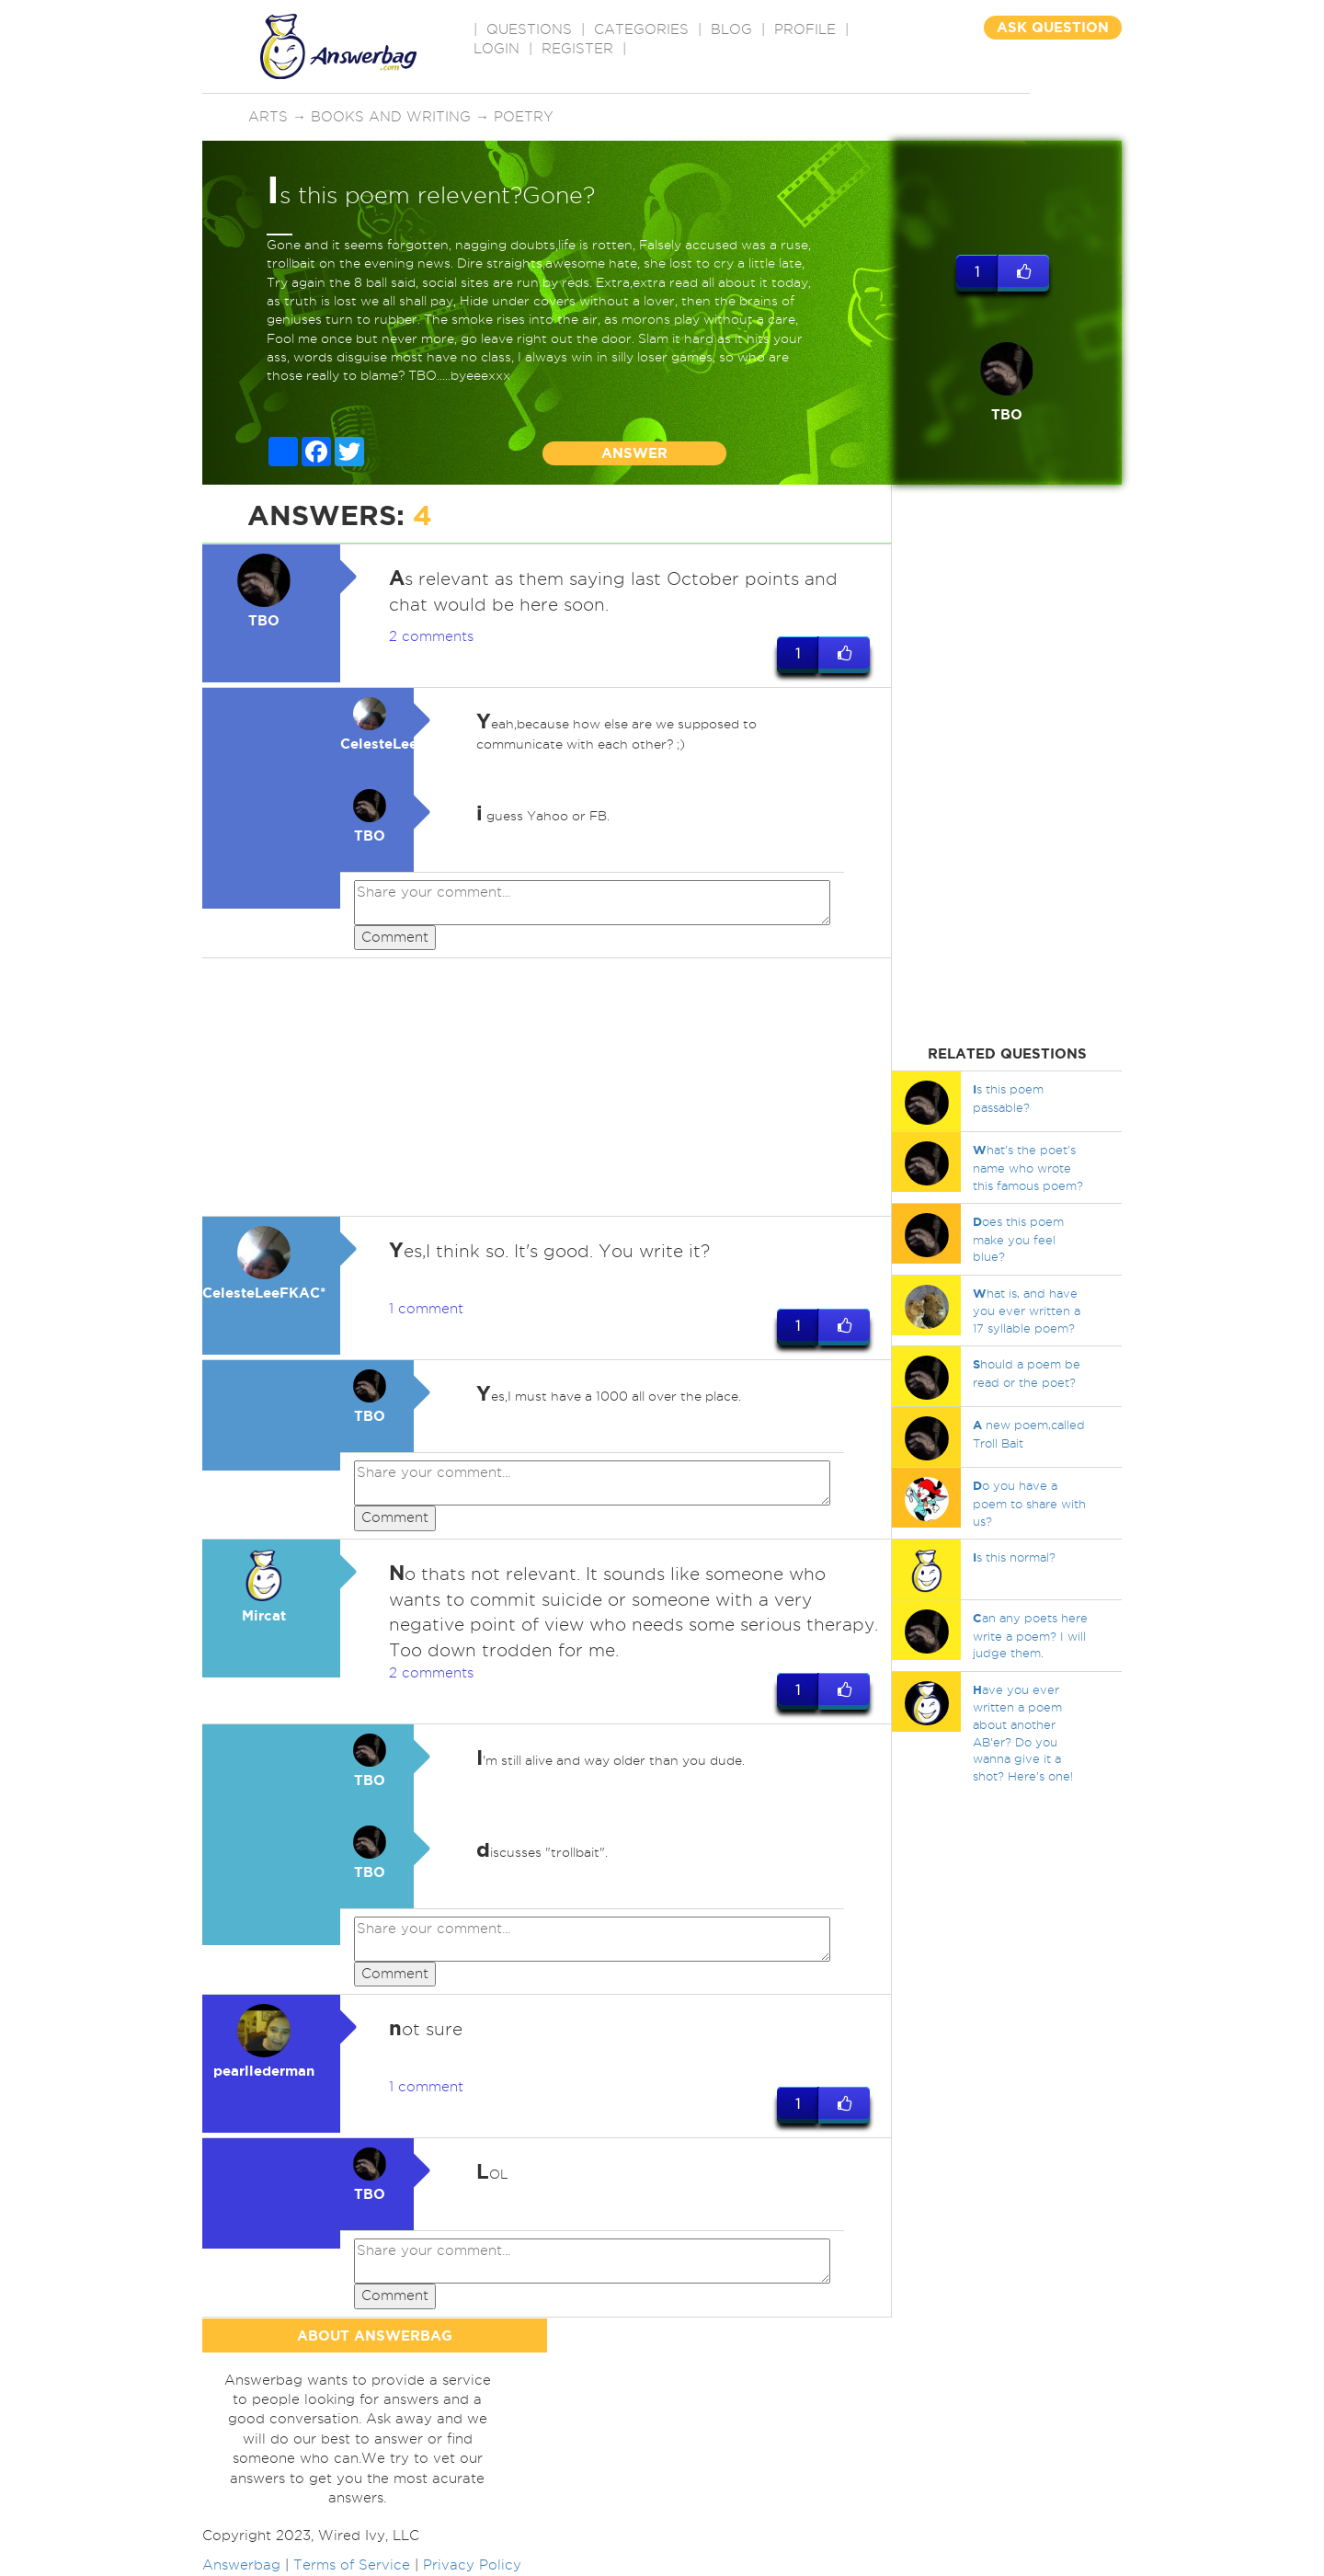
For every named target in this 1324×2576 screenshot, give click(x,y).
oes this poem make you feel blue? (1018, 1239)
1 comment (426, 1309)
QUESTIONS (529, 29)
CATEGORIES (641, 29)
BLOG (731, 29)
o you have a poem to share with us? (1029, 1503)
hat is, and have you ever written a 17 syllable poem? (1026, 1310)
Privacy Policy (472, 2565)
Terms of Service (351, 2565)
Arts (268, 116)
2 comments (431, 636)
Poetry (524, 116)
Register (577, 48)
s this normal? (1014, 1557)
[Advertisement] (547, 1088)
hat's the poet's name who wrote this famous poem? (1028, 1167)
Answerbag (241, 2565)
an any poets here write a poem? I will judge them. (1030, 1635)
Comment (394, 937)
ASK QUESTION (1053, 27)
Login (496, 48)
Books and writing (391, 116)
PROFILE (805, 29)
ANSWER (634, 453)
